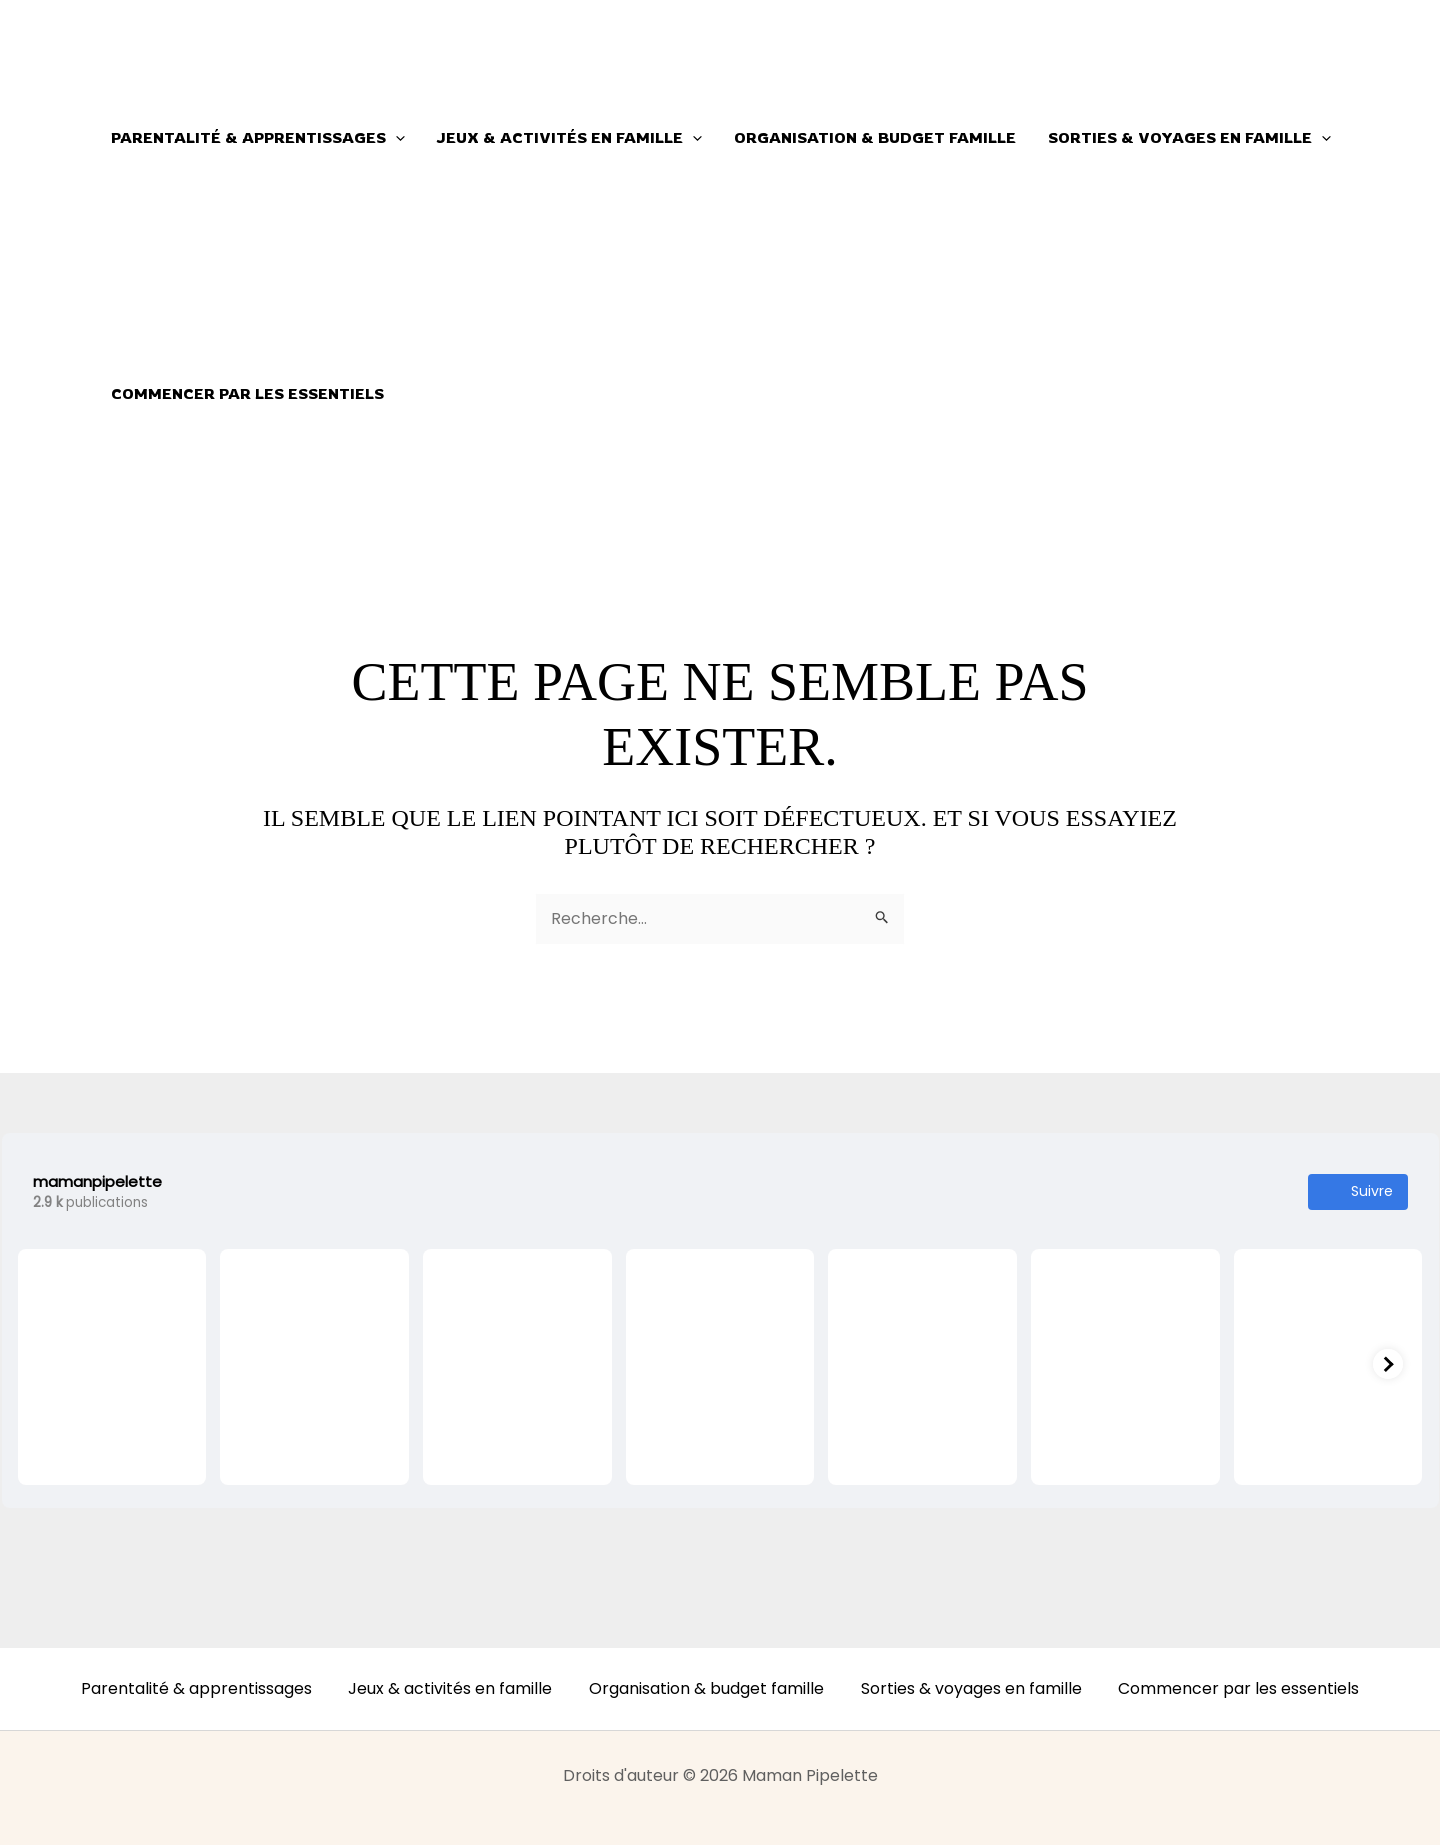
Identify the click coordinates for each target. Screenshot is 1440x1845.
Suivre (1358, 1191)
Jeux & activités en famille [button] (567, 138)
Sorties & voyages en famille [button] (1183, 138)
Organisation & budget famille (871, 137)
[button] (394, 138)
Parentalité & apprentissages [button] (257, 138)
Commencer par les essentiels (246, 393)
